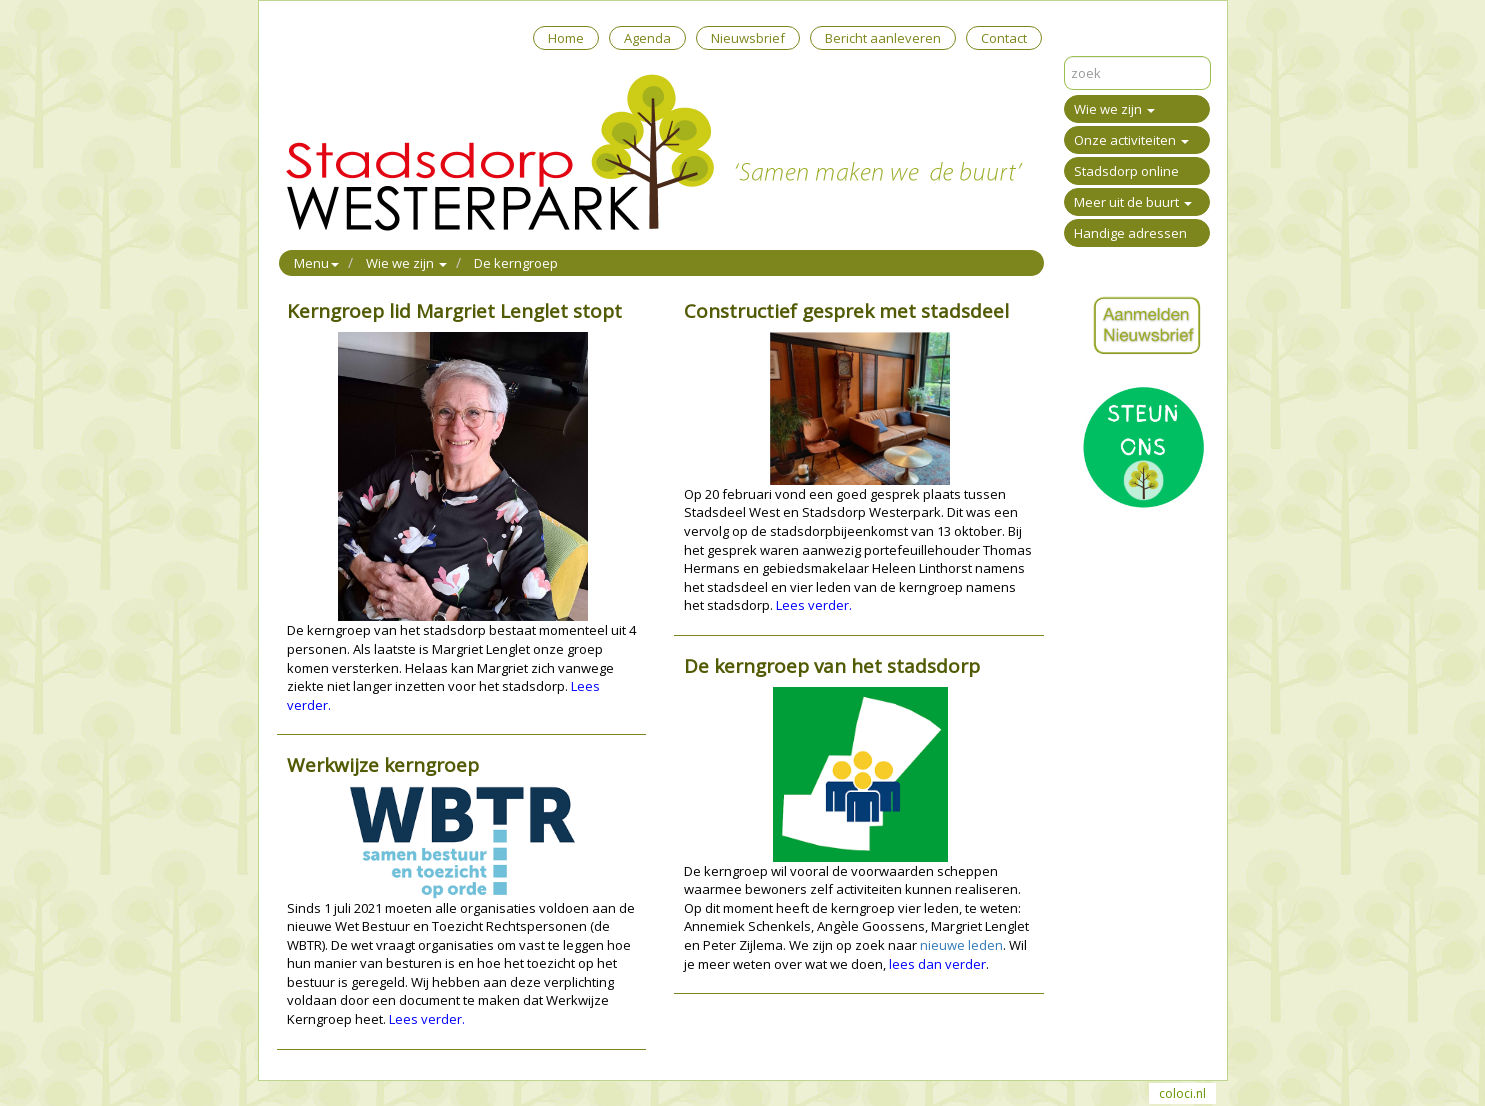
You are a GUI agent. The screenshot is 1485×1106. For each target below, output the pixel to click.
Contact (1004, 38)
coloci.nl (1182, 1093)
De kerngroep (516, 263)
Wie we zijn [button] (406, 263)
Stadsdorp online (1126, 171)
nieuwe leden (961, 945)
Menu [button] (316, 263)
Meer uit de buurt (1133, 202)
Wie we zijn (1114, 109)
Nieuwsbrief (748, 38)
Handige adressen (1130, 233)
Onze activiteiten (1131, 140)
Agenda (647, 38)
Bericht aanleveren (883, 38)
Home (566, 38)
